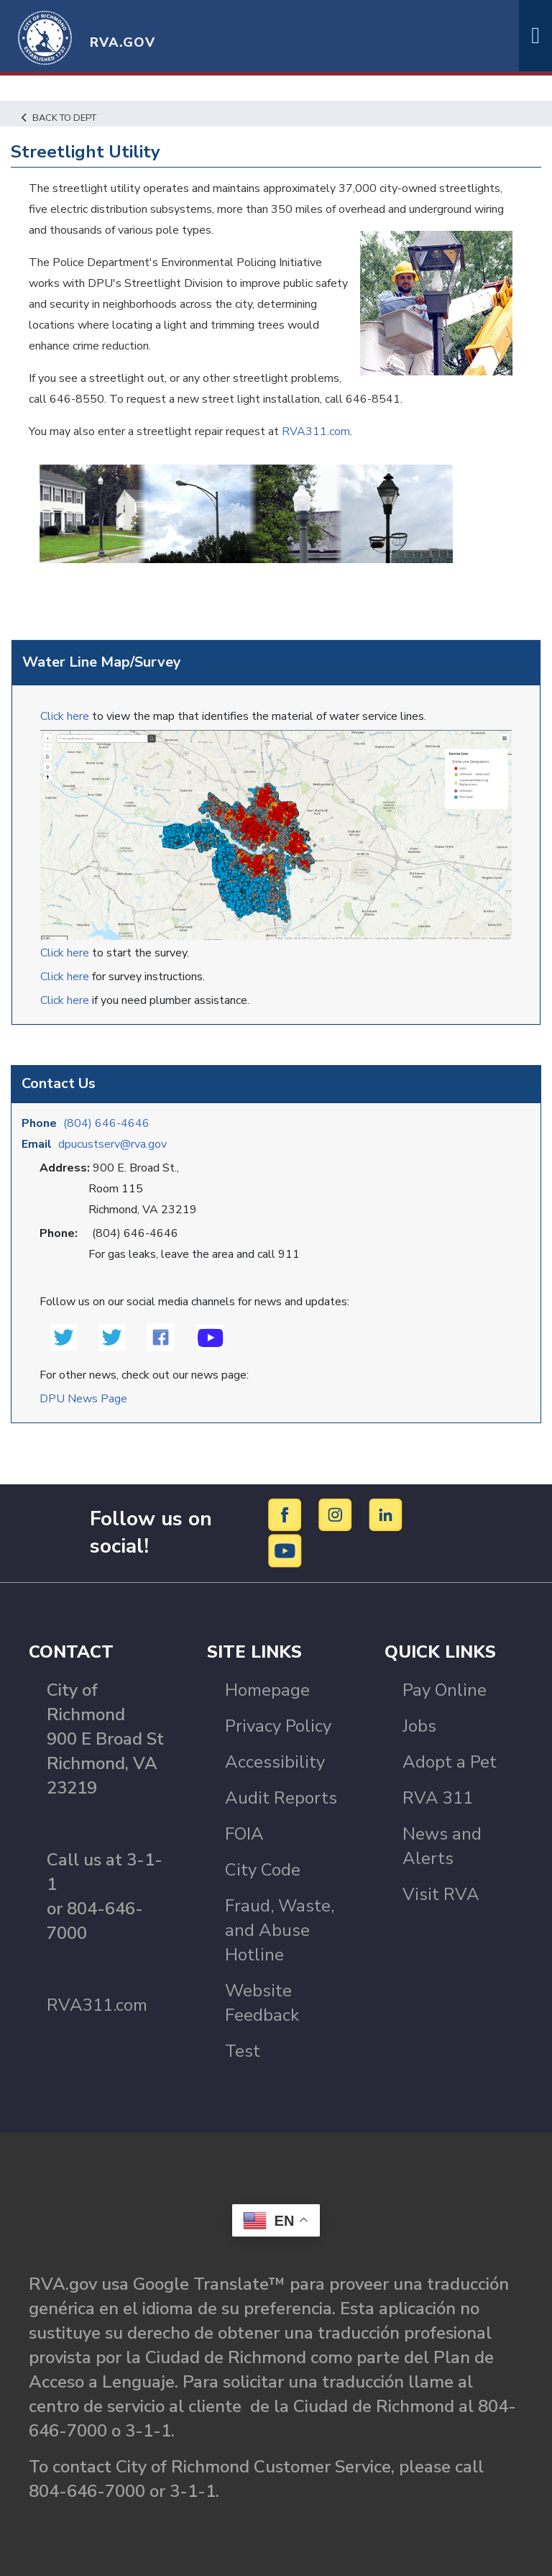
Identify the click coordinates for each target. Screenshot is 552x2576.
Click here (64, 716)
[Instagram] (337, 1513)
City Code (262, 1869)
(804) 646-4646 (106, 1123)
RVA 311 (437, 1797)
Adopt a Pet (449, 1761)
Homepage (267, 1690)
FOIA (244, 1833)
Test (242, 2051)
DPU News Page (83, 1399)
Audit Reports (281, 1797)
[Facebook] (287, 1513)
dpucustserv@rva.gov (112, 1144)
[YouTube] (285, 1549)
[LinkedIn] (386, 1513)
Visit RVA (440, 1894)
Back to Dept (59, 117)
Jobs (419, 1725)
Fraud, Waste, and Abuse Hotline (279, 1930)
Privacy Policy (278, 1725)
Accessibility (275, 1761)
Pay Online (444, 1690)
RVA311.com (316, 431)
